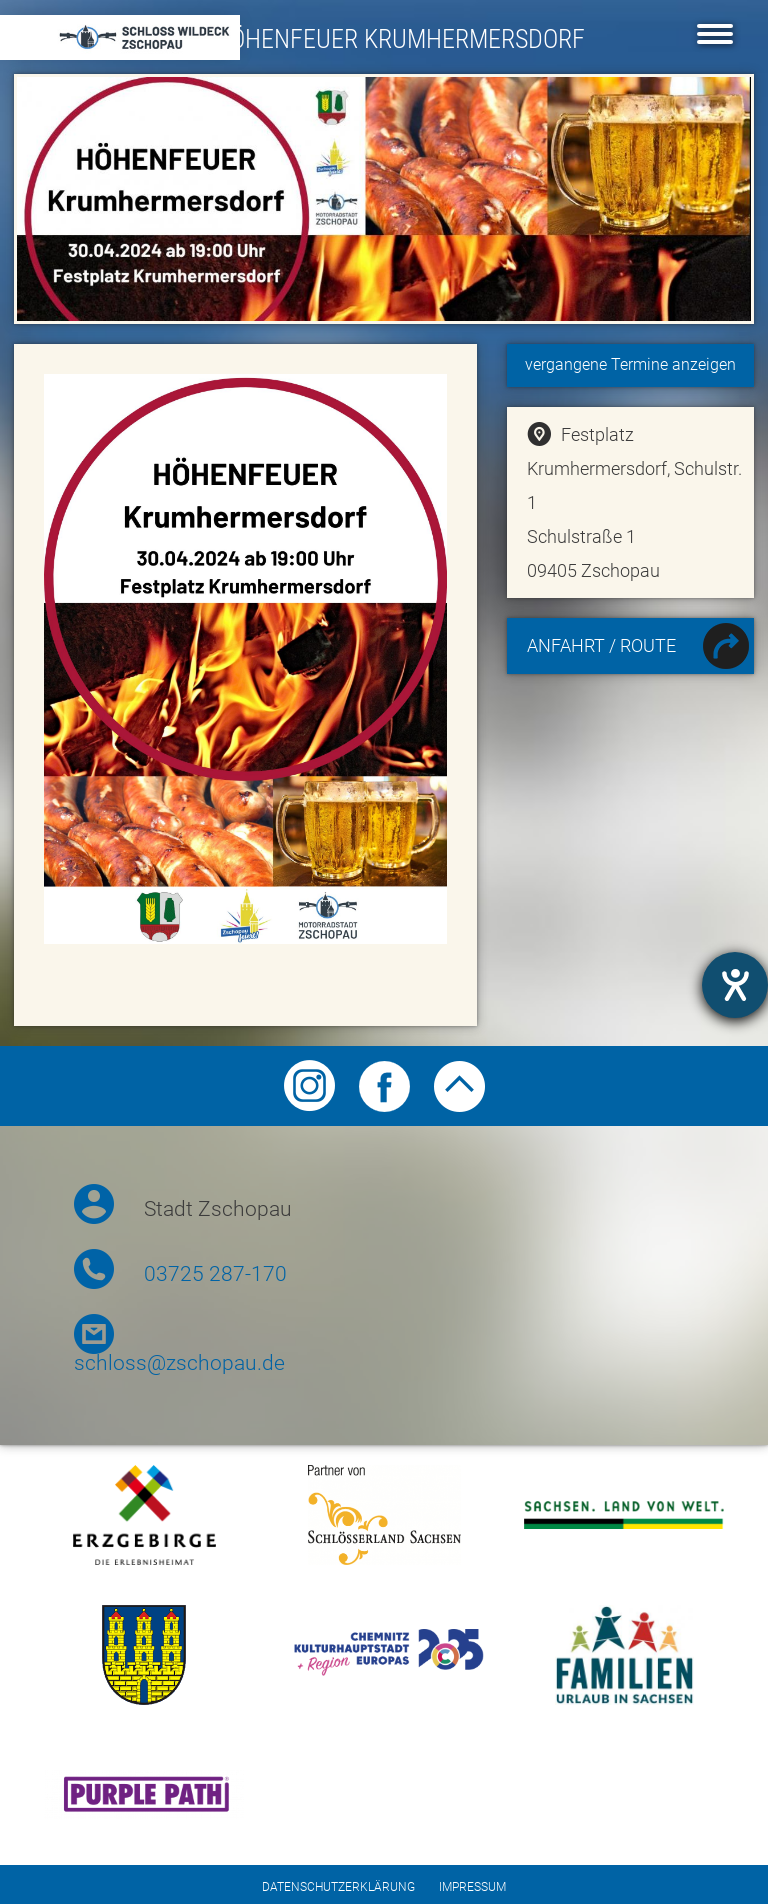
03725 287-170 (215, 1274)
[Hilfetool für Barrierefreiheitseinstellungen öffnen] (735, 985)
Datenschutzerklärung (338, 1887)
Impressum (472, 1887)
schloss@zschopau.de (179, 1363)
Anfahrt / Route (638, 648)
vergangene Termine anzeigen (630, 364)
